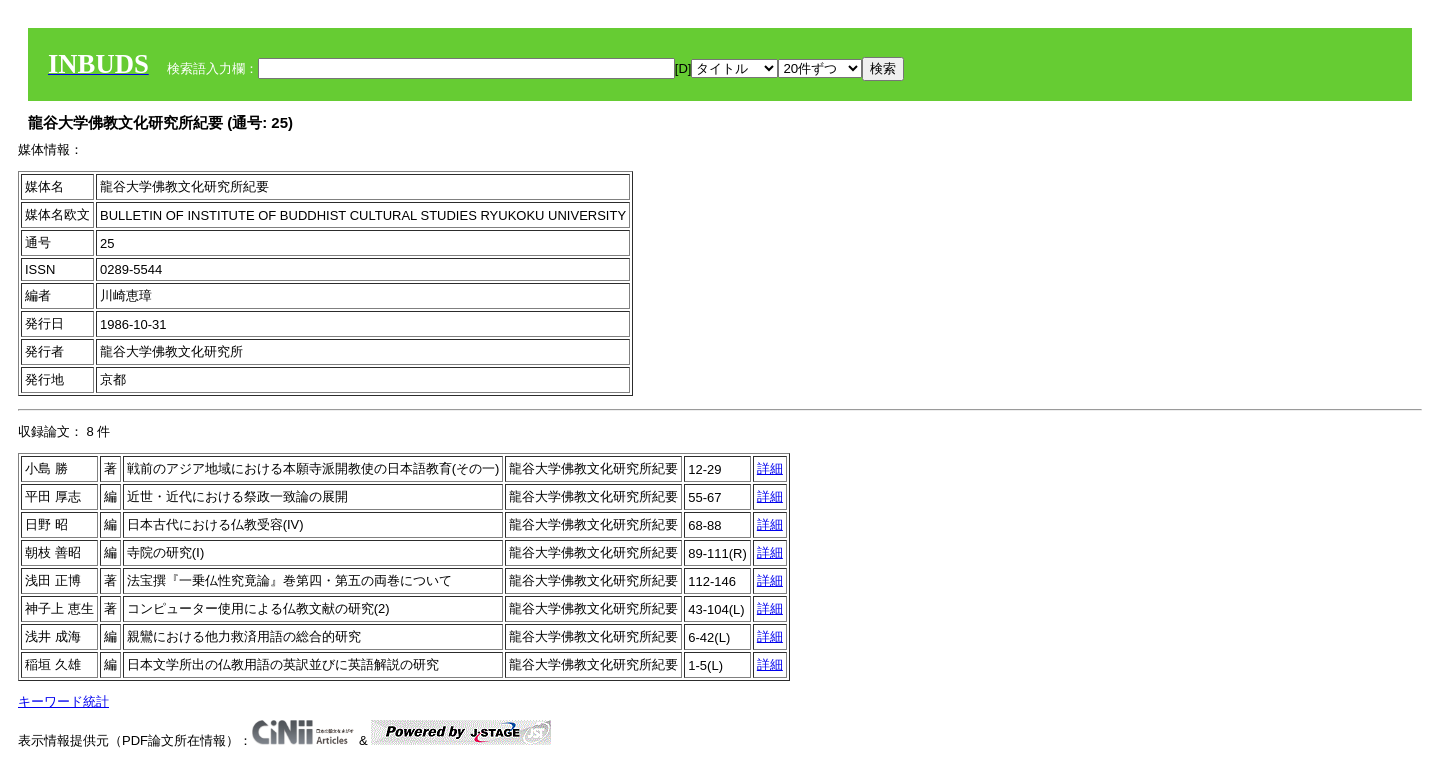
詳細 (770, 468)
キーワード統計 (63, 701)
